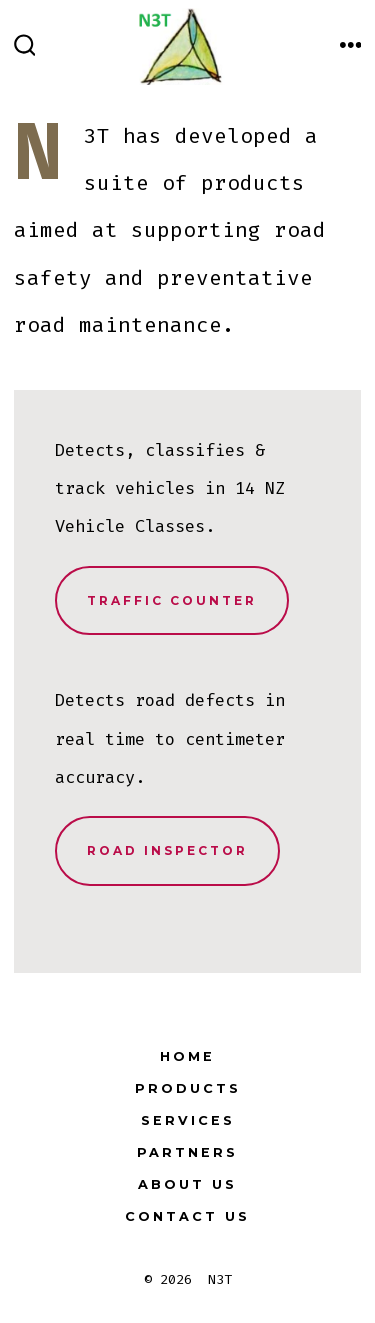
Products (188, 1088)
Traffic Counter (172, 600)
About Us (187, 1184)
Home (187, 1056)
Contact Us (187, 1216)
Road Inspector (167, 850)
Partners (187, 1152)
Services (188, 1120)
